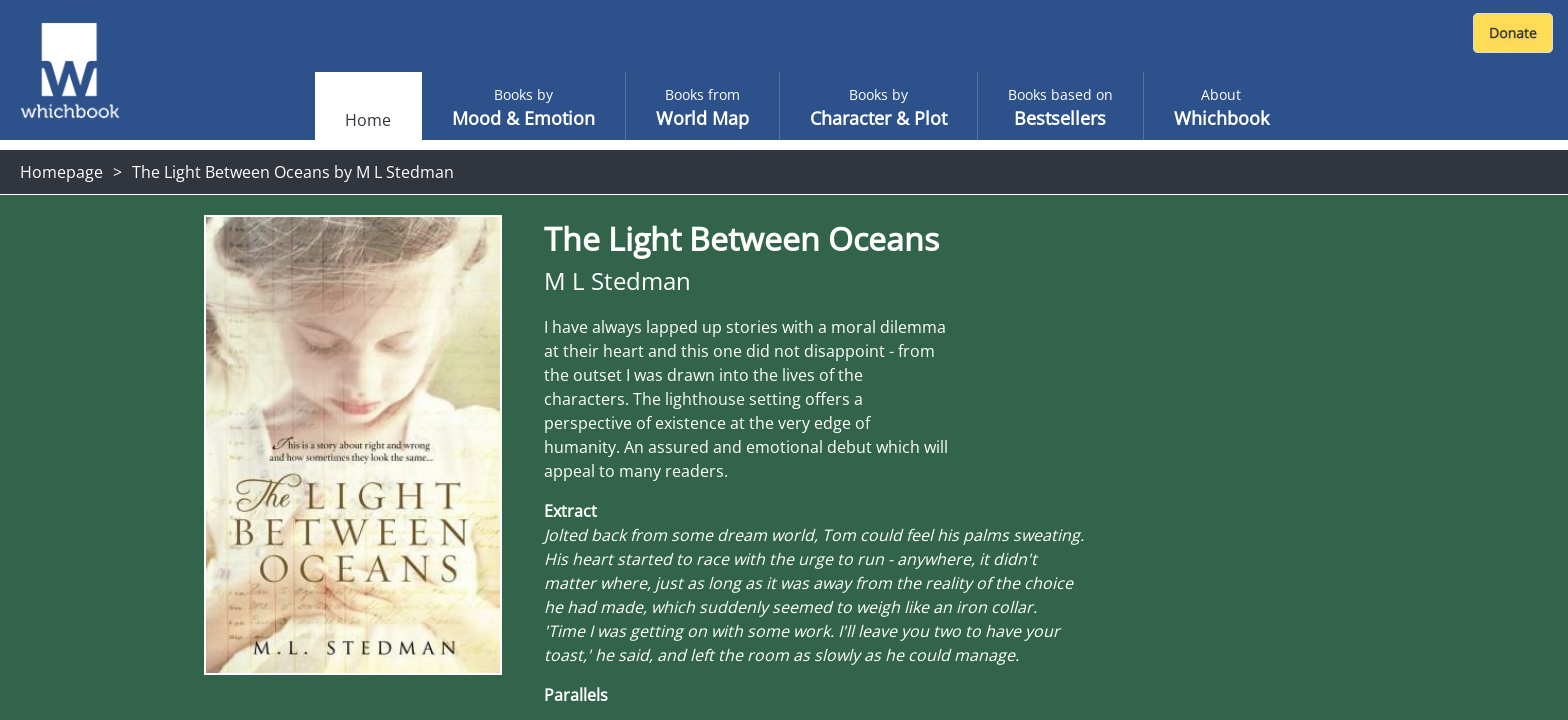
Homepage (61, 172)
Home (368, 120)
